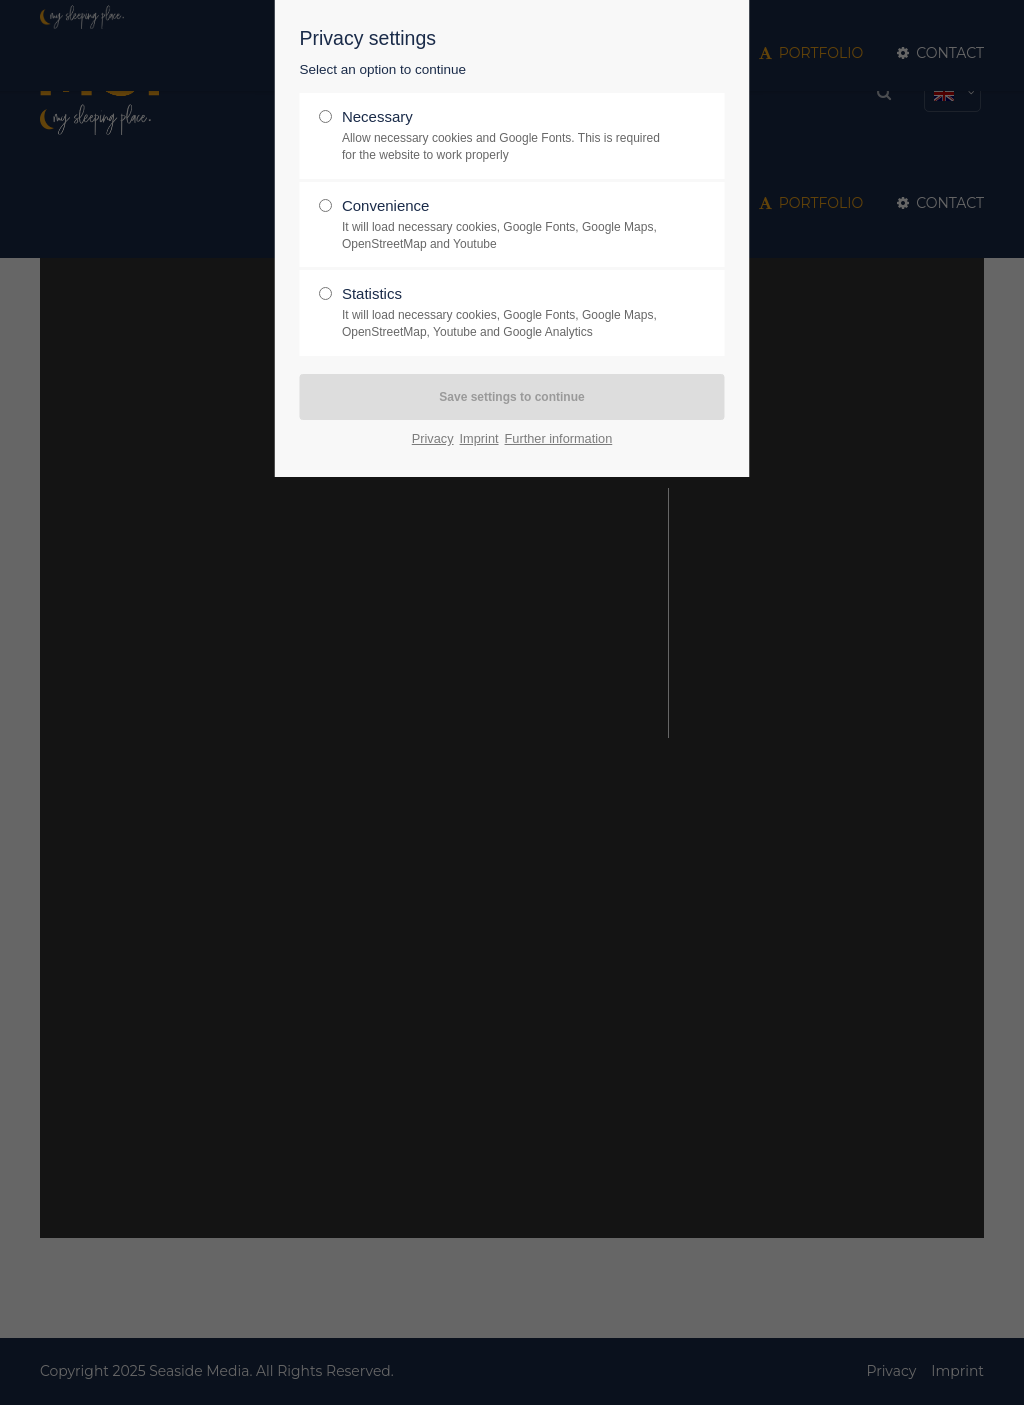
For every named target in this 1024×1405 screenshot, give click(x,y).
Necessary (504, 136)
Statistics (504, 313)
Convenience (504, 225)
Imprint (479, 438)
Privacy (433, 438)
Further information (559, 438)
